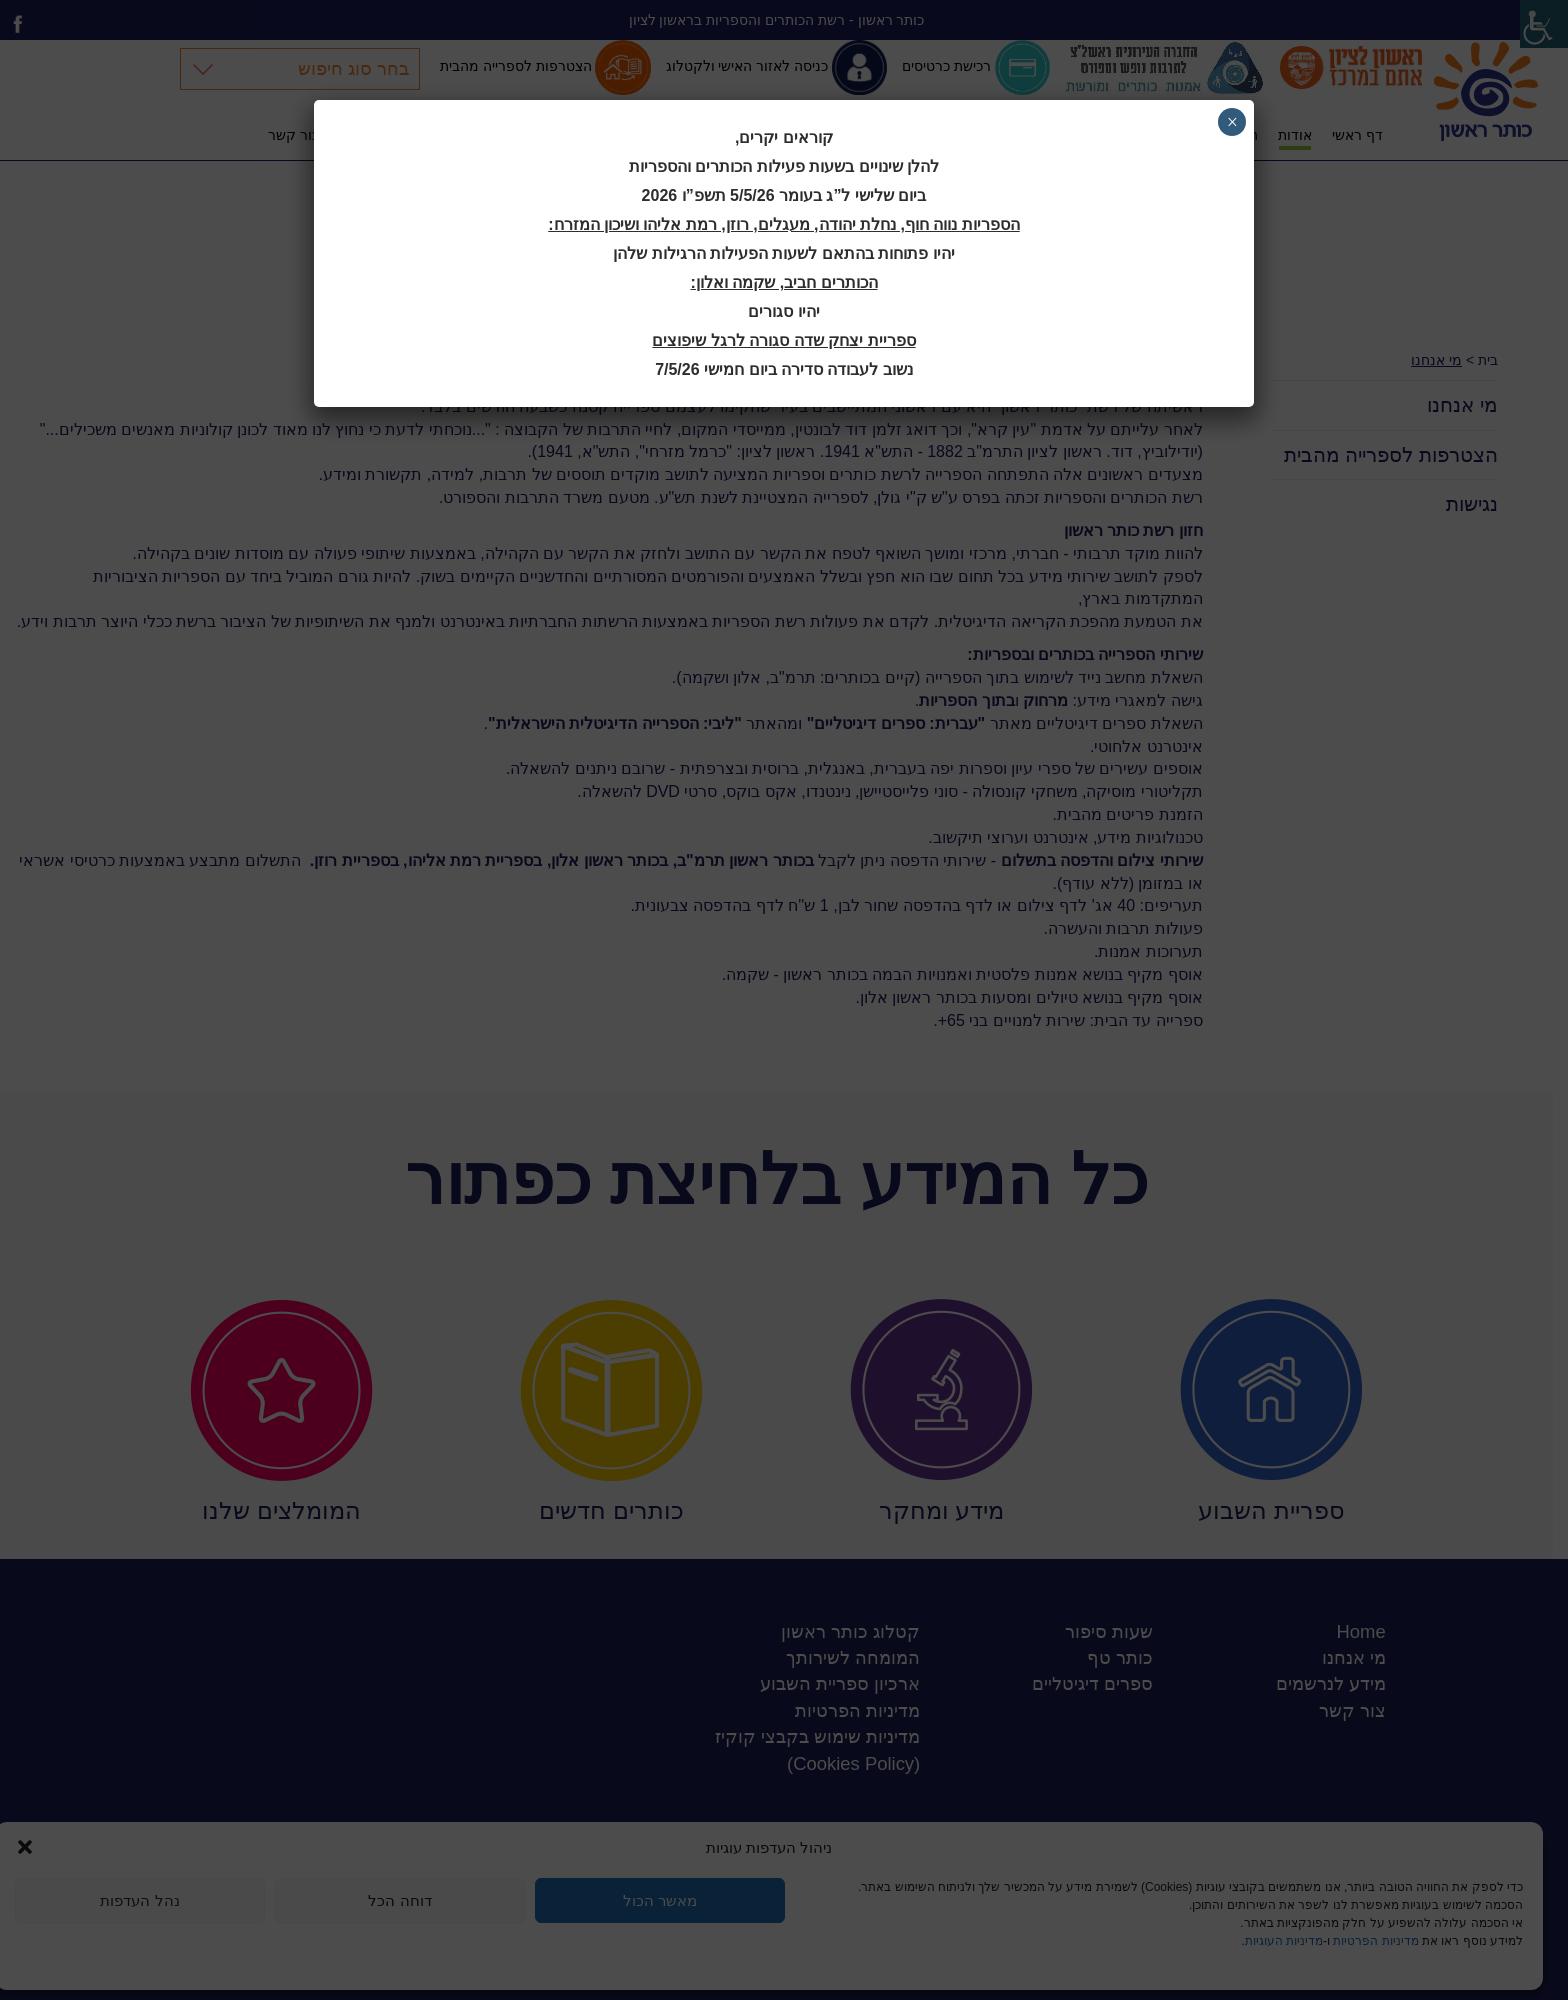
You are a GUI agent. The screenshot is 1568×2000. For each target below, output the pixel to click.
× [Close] (1232, 122)
